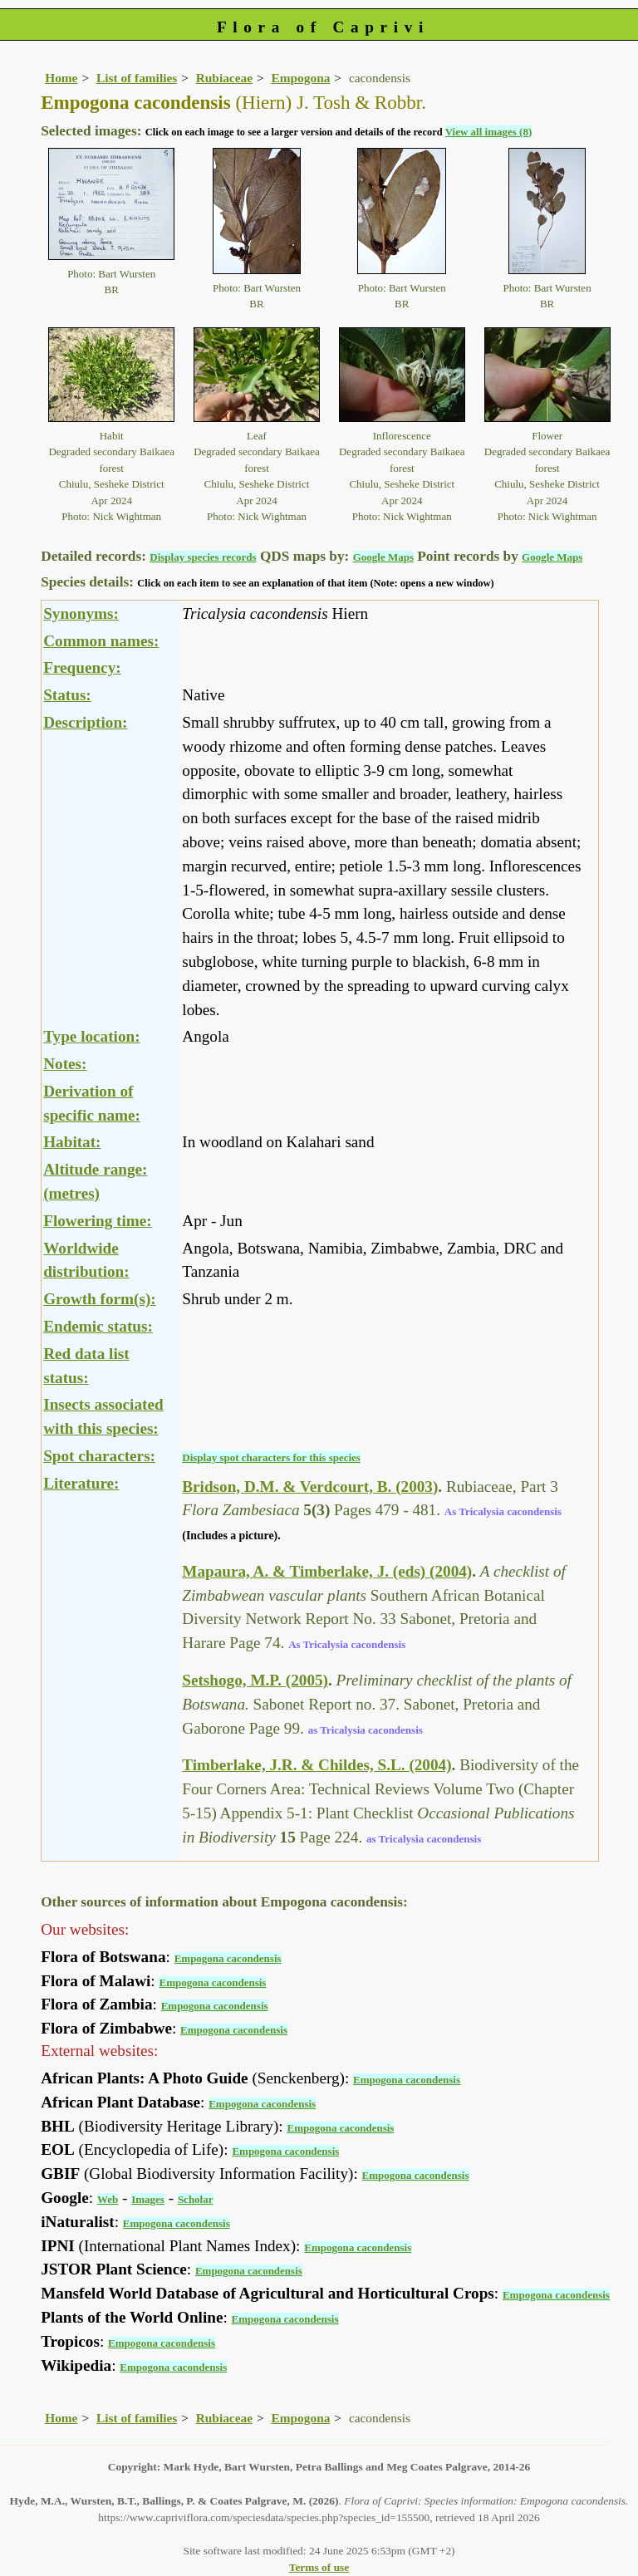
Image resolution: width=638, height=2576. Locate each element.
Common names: (101, 641)
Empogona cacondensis (228, 1958)
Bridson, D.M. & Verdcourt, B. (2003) (310, 1486)
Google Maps (383, 557)
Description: (85, 722)
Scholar (195, 2199)
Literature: (81, 1483)
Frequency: (81, 667)
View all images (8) (488, 131)
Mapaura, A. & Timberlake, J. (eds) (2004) (327, 1571)
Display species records (203, 557)
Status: (67, 695)
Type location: (91, 1036)
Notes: (64, 1063)
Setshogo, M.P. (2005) (255, 1680)
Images (147, 2199)
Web (107, 2199)
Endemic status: (98, 1326)
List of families (136, 78)
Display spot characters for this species (271, 1457)
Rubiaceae (224, 78)
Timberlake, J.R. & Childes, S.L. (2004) (316, 1765)
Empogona (301, 78)
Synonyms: (81, 613)
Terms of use (319, 2567)
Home (61, 78)
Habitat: (72, 1142)
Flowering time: (97, 1220)
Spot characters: (99, 1456)
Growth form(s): (99, 1299)
